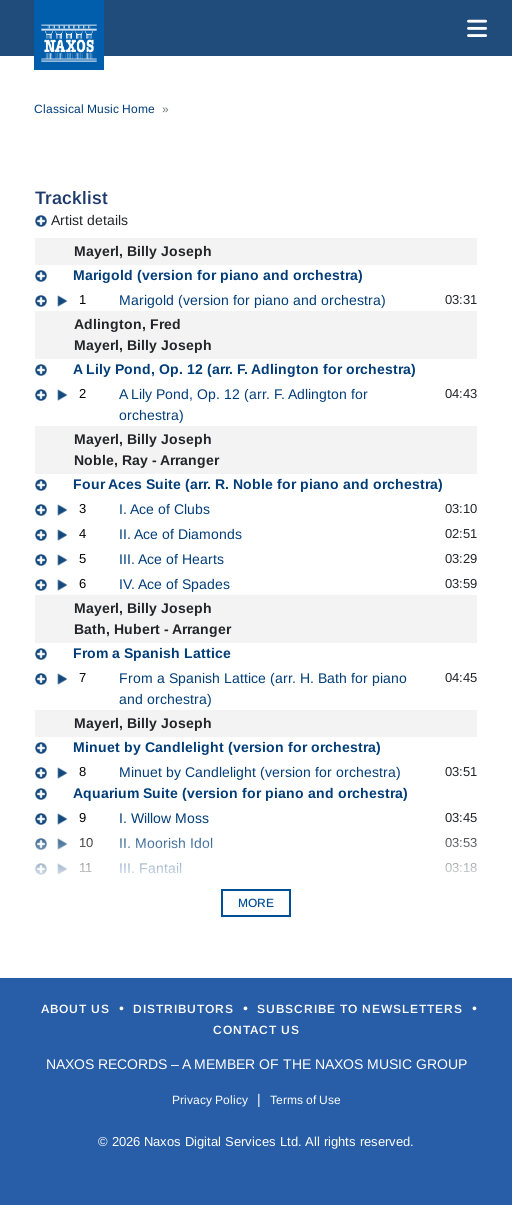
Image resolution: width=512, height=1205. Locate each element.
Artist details (89, 220)
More (256, 903)
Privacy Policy (210, 1100)
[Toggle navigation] (473, 28)
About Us (77, 1009)
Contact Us (256, 1030)
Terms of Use (305, 1100)
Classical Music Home (94, 109)
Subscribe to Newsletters (362, 1009)
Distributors (185, 1009)
